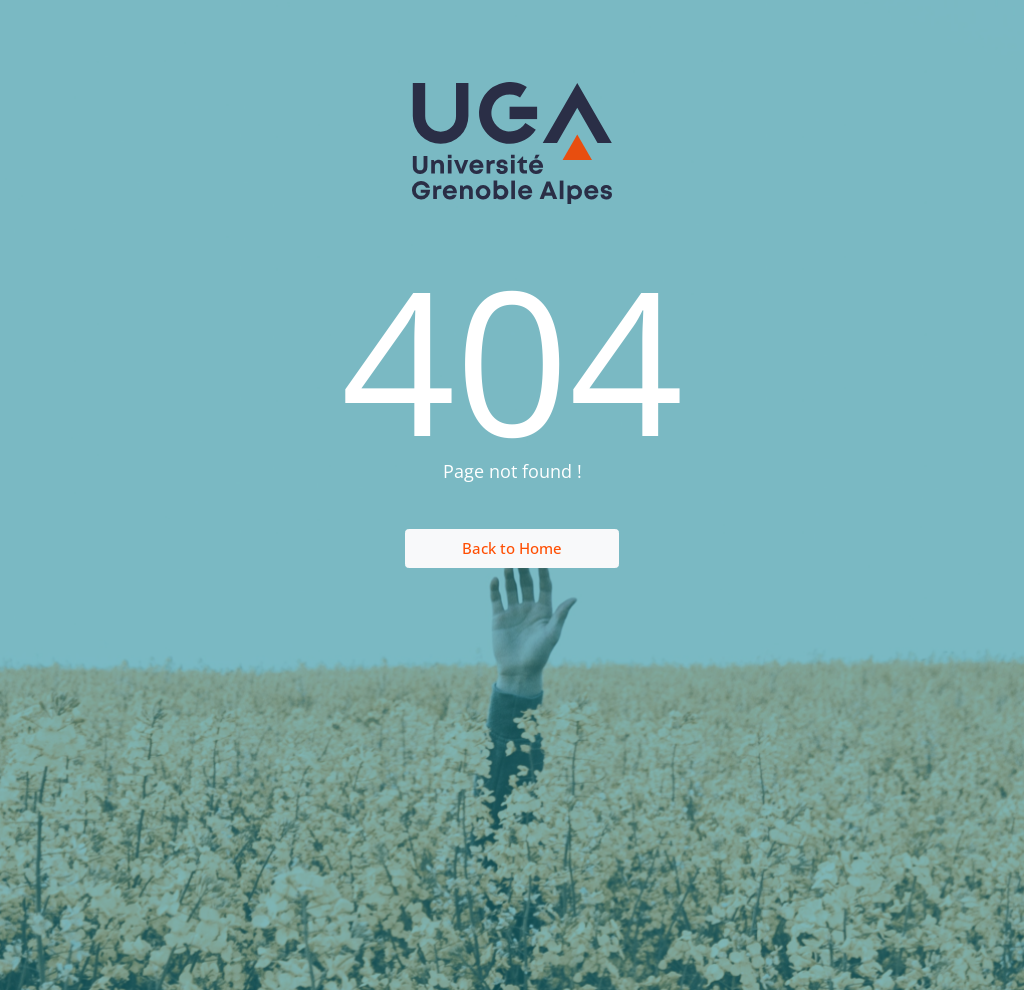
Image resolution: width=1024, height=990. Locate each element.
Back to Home (512, 548)
